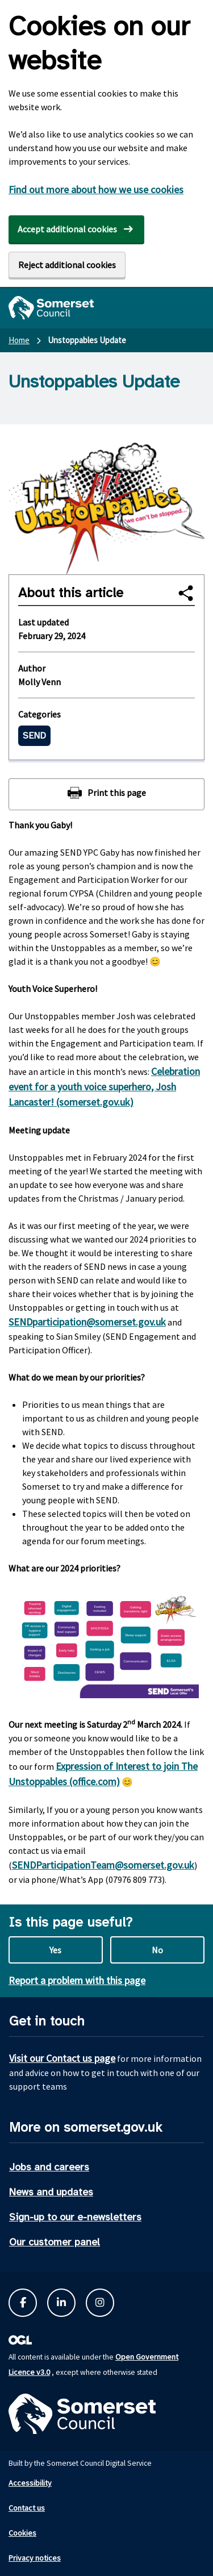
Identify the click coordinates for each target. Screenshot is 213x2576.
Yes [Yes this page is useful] (55, 1950)
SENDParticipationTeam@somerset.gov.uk (103, 1864)
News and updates (51, 2192)
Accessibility (30, 2483)
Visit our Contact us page (62, 2058)
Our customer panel (54, 2242)
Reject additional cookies (67, 264)
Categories (39, 714)
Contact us (27, 2508)
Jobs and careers (49, 2167)
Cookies (22, 2533)
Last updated (43, 622)
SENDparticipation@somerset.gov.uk (87, 1321)
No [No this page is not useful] (157, 1950)
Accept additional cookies (67, 229)
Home (19, 340)
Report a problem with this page (77, 1980)
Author (31, 668)
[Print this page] (106, 793)
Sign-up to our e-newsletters (75, 2217)
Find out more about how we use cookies (96, 189)
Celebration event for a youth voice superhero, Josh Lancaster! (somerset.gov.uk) (104, 1086)
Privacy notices (35, 2558)
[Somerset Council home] (51, 307)
